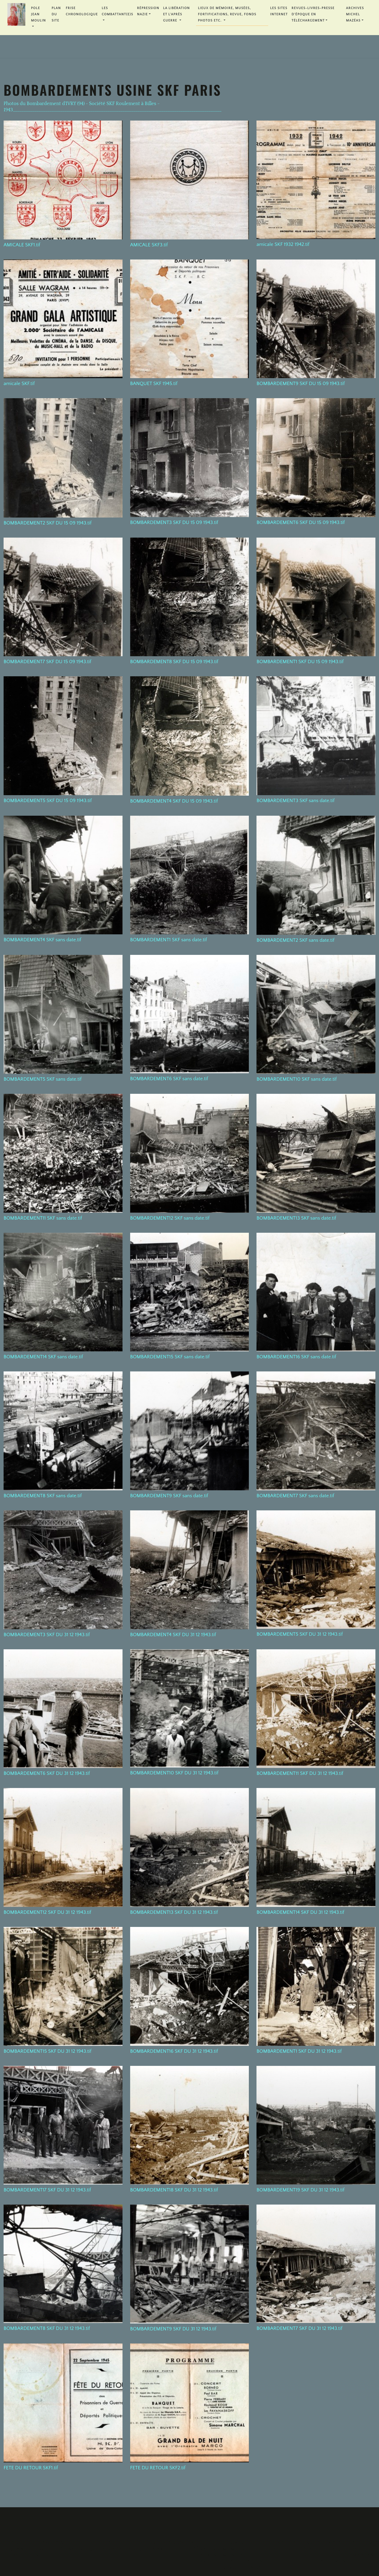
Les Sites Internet (279, 11)
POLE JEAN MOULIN (38, 14)
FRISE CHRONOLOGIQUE (82, 11)
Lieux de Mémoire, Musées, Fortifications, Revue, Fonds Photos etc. (227, 14)
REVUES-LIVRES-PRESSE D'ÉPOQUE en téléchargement (313, 14)
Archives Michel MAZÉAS (355, 14)
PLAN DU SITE (56, 14)
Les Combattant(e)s (117, 11)
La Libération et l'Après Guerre (176, 14)
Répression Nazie (148, 11)
